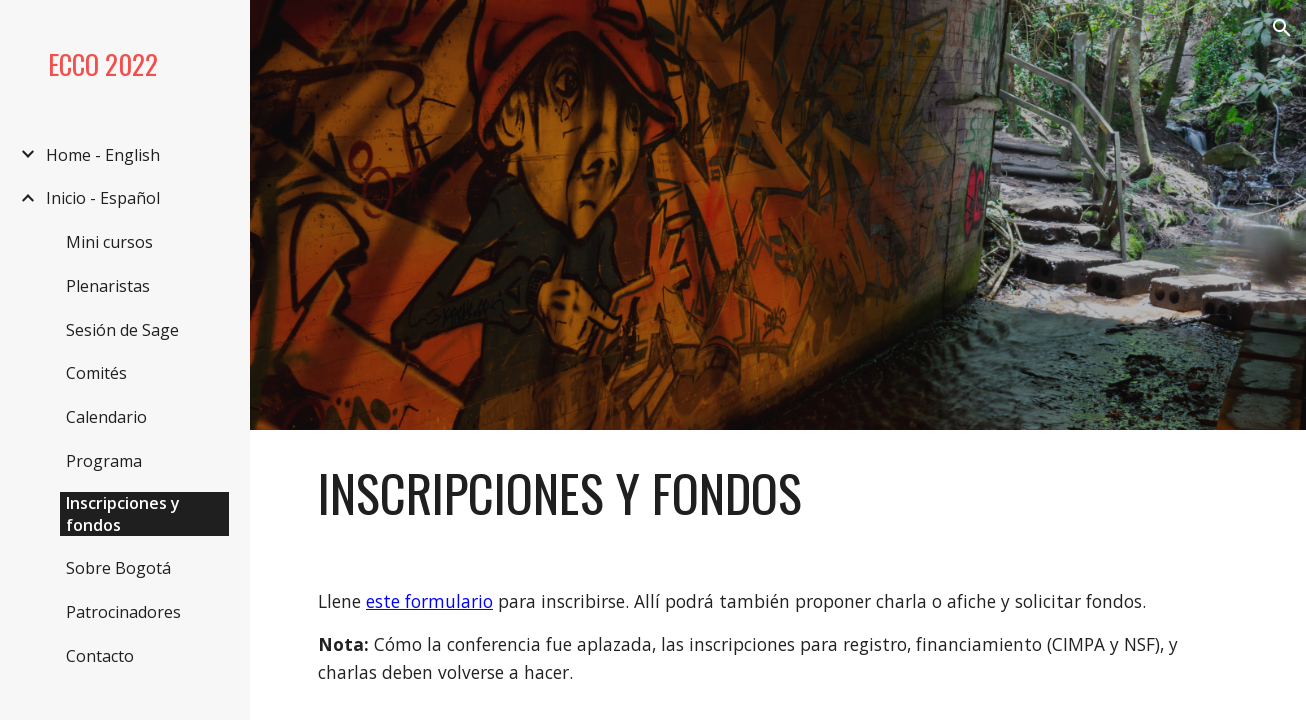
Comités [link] (96, 373)
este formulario (429, 601)
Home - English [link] (103, 155)
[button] (1282, 28)
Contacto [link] (100, 656)
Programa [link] (104, 461)
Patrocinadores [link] (123, 612)
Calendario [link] (106, 417)
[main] (778, 493)
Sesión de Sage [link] (122, 330)
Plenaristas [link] (108, 286)
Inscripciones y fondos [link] (123, 514)
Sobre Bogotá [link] (118, 568)
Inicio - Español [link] (103, 198)
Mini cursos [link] (109, 242)
